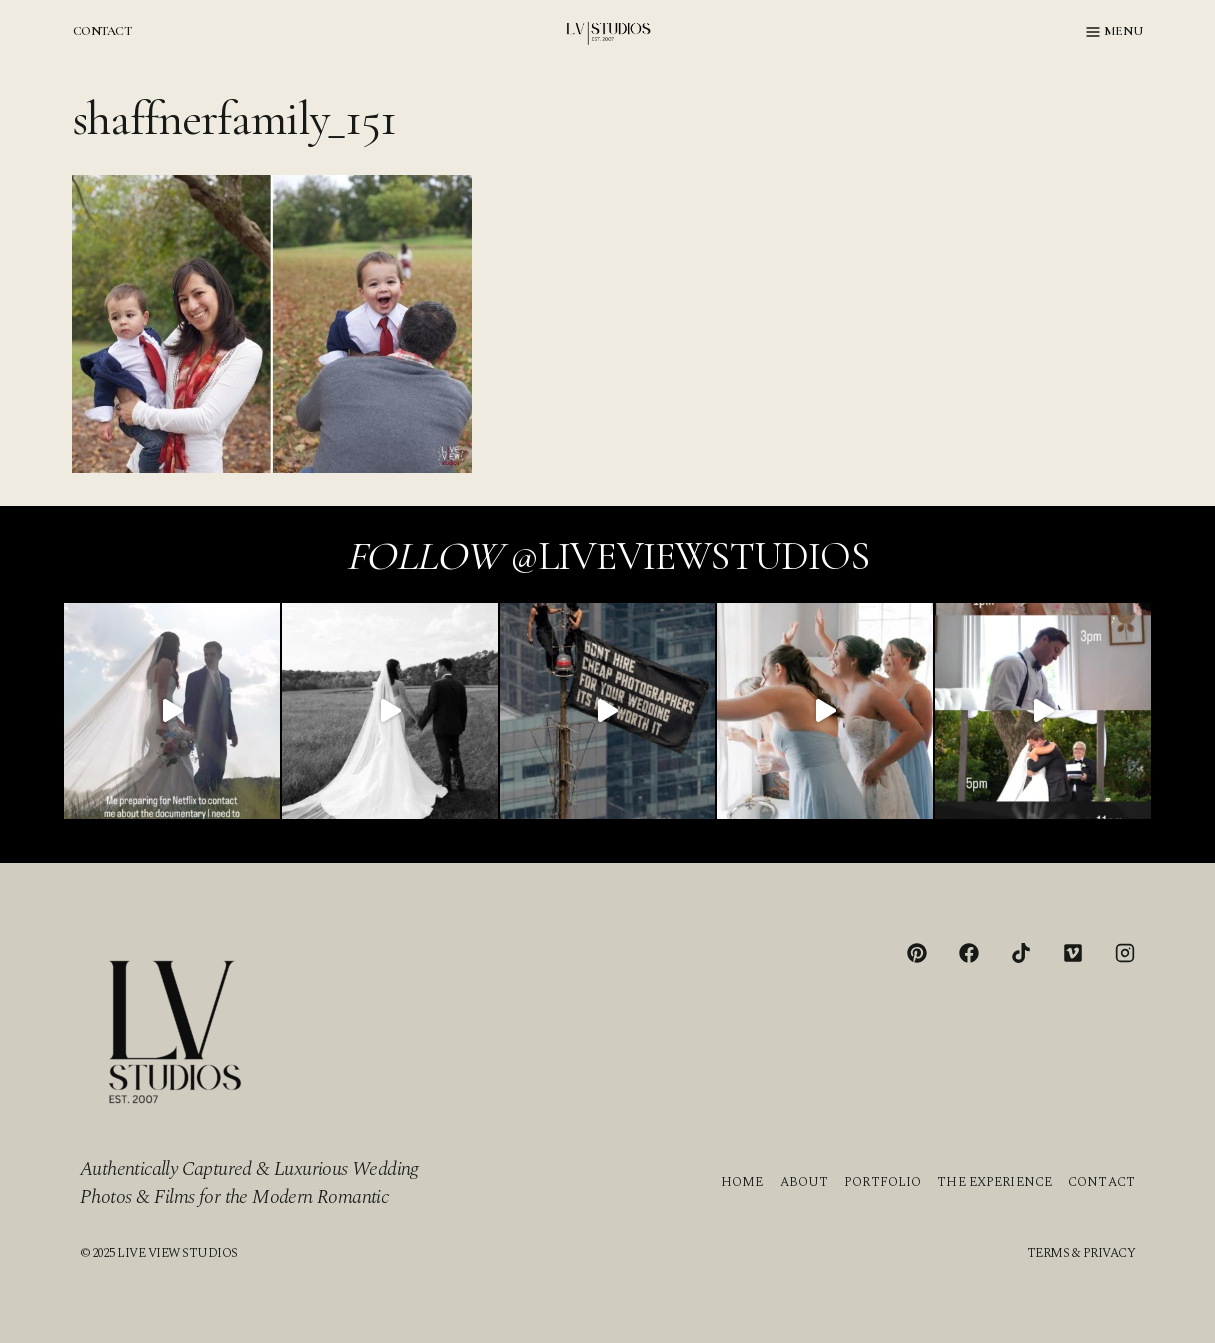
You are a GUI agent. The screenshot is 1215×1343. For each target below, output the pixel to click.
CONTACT (102, 31)
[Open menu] (1114, 32)
